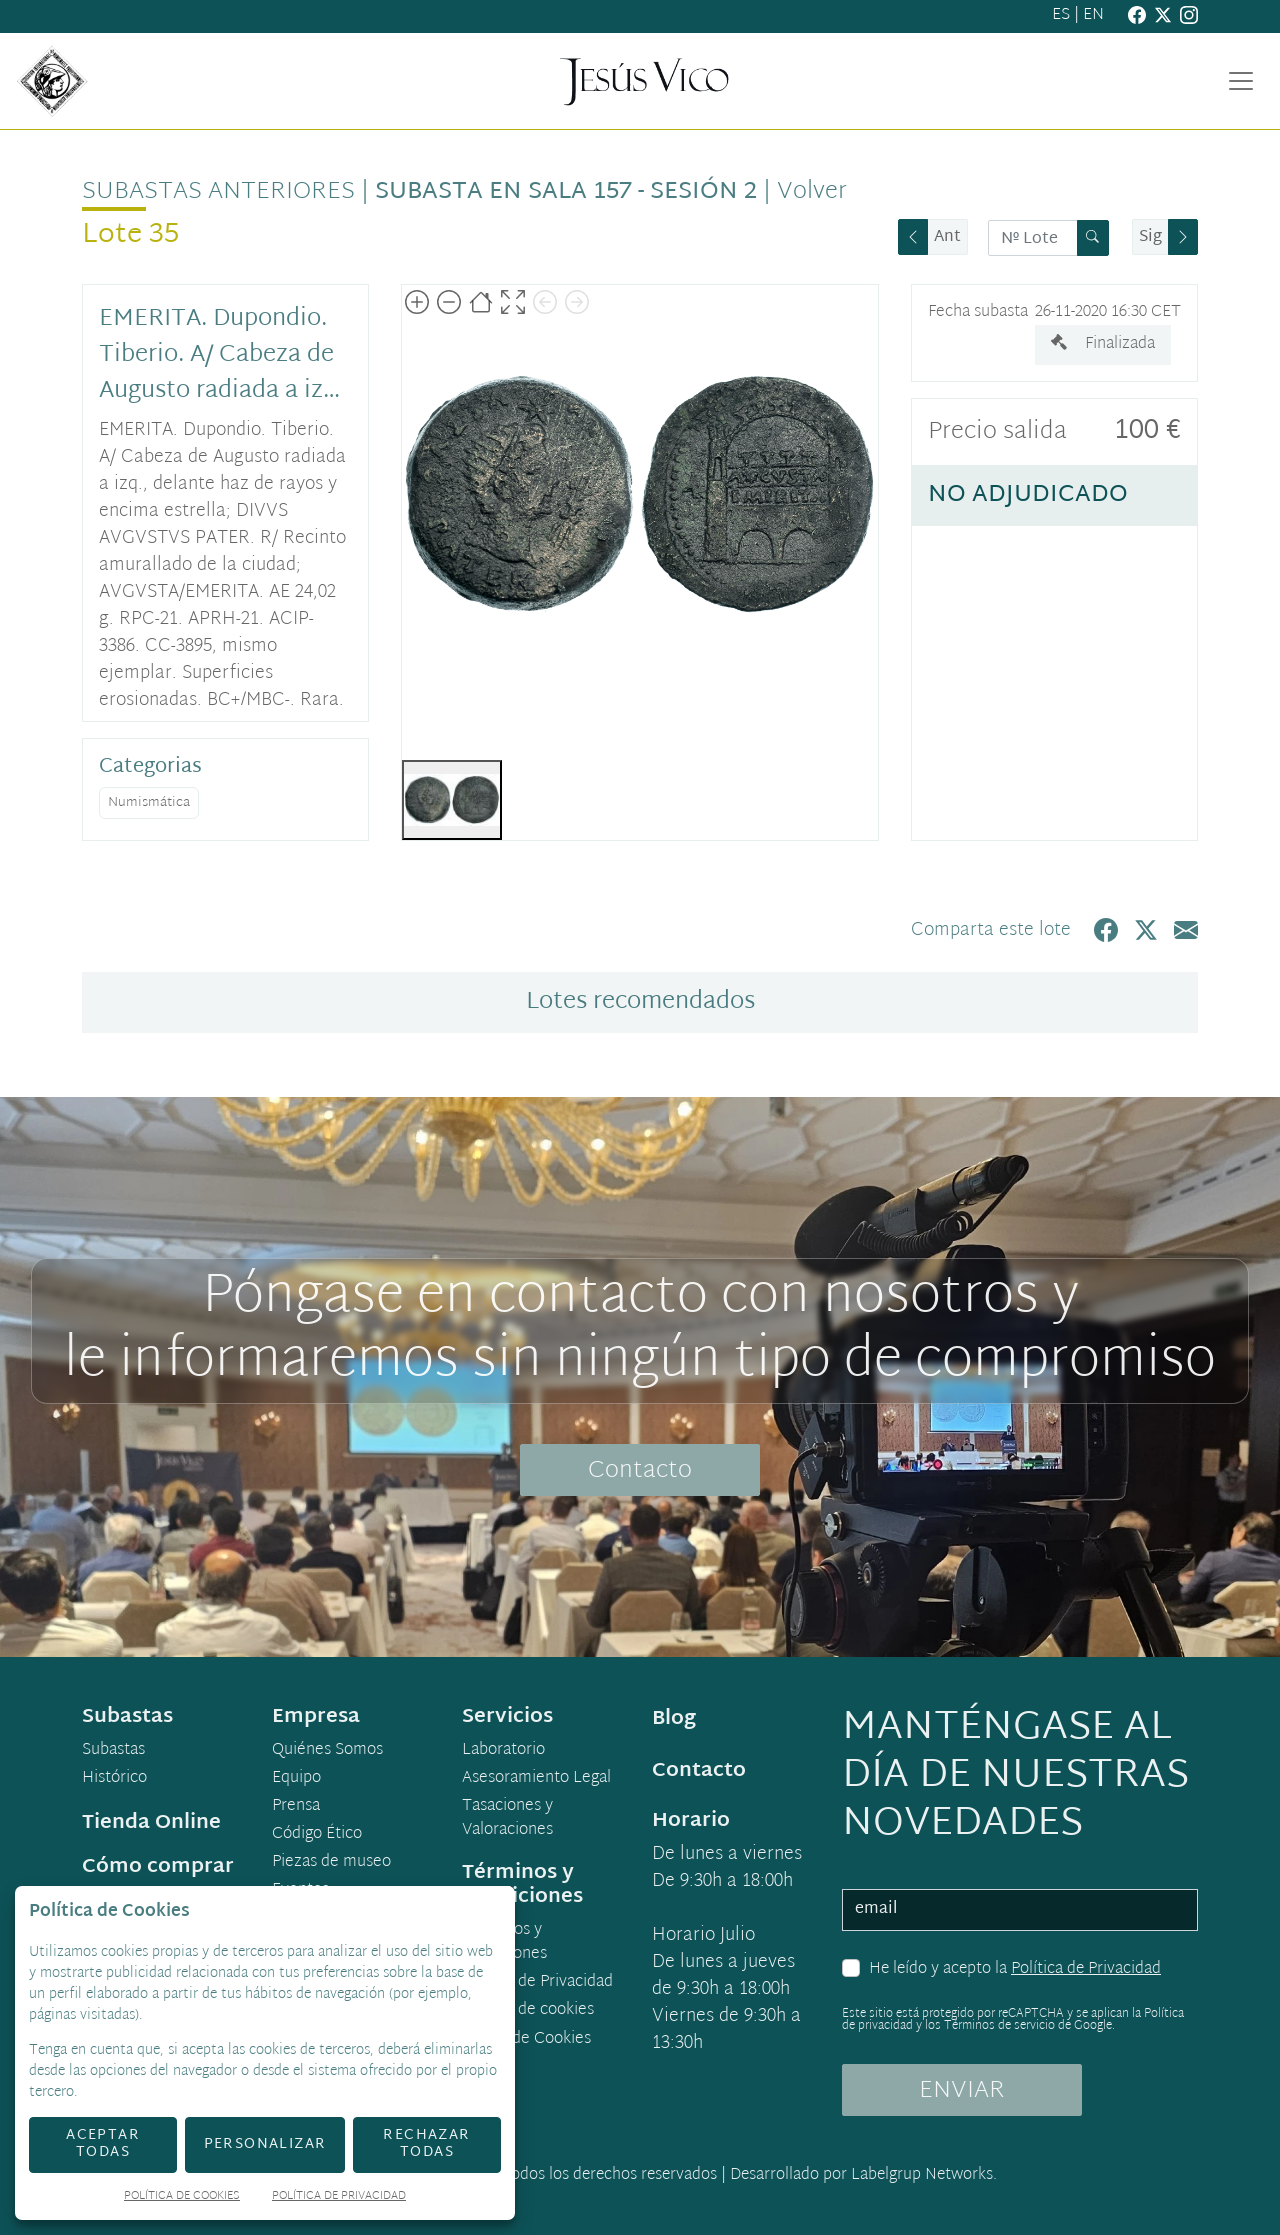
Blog (674, 1719)
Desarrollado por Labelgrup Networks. (863, 2175)
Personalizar (265, 2144)
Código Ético (317, 1835)
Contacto (640, 1471)
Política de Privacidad (1086, 1969)
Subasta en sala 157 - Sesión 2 (566, 192)
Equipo (296, 1779)
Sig (1150, 237)
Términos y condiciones (504, 1943)
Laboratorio (503, 1751)
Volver (812, 192)
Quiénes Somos (327, 1751)
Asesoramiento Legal (536, 1779)
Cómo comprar (158, 1867)
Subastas (113, 1751)
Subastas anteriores (218, 192)
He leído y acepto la (1015, 1970)
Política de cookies (528, 2011)
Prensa (296, 1807)
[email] (1020, 1910)
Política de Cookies (182, 2197)
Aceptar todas (103, 2144)
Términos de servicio (999, 2026)
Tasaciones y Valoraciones (507, 1819)
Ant (947, 237)
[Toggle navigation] (1241, 81)
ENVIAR (962, 2091)
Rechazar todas (426, 2144)
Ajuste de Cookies (527, 2039)
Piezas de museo (331, 1863)
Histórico (114, 1779)
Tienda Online (151, 1823)
